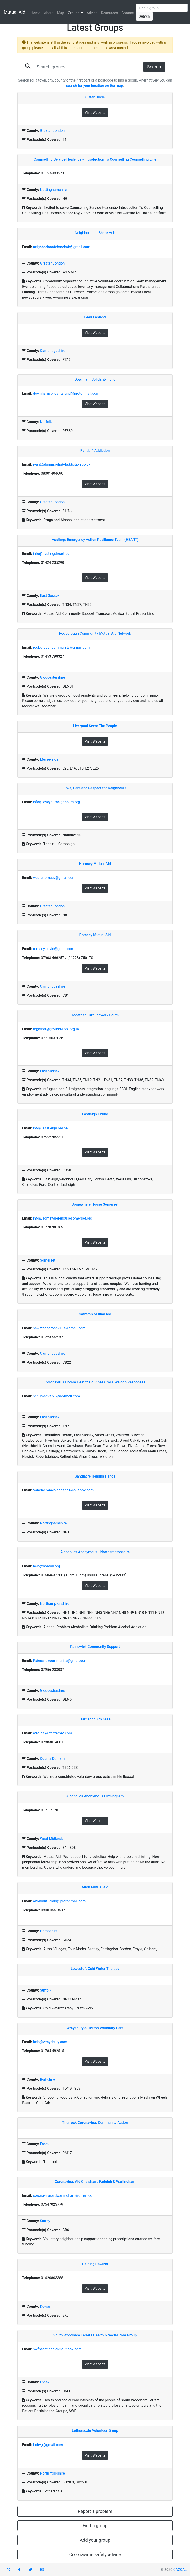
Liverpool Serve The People (95, 726)
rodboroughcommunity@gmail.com (61, 647)
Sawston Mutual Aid (95, 1314)
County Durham (52, 1758)
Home (35, 13)
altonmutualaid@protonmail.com (59, 1901)
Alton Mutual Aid (94, 1887)
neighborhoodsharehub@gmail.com (61, 247)
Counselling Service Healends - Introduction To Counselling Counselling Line (95, 159)
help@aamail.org (46, 1566)
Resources (109, 13)
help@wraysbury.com (50, 2042)
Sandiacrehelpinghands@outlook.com (63, 1490)
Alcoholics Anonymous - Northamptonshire (95, 1552)
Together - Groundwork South (95, 1015)
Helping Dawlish (95, 2264)
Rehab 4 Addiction (95, 450)
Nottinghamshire (53, 189)
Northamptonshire (54, 1603)
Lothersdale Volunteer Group (95, 2430)
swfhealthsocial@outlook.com (57, 2349)
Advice (92, 13)
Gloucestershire (52, 677)
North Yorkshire (52, 2473)
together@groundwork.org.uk (56, 1029)
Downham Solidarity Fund (95, 379)
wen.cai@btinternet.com (52, 1733)
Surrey (45, 2221)
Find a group (95, 2525)
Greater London (52, 130)
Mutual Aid (14, 12)
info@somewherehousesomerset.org (62, 1218)
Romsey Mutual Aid (95, 935)
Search (144, 16)
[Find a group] (162, 8)
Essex (44, 2144)
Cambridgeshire (52, 350)
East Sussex (49, 595)
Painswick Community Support (95, 1647)
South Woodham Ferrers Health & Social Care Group (95, 2335)
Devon (45, 2306)
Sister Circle (95, 97)
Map (60, 13)
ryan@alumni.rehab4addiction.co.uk (61, 464)
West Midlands (52, 1839)
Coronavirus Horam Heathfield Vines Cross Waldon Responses (95, 1382)
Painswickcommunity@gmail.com (60, 1661)
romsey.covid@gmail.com (53, 949)
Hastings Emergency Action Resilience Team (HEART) (95, 540)
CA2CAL (180, 2569)
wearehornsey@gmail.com (54, 878)
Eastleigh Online (95, 1114)
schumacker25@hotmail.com (56, 1396)
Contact (128, 13)
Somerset (47, 1260)
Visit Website (95, 112)
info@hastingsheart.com (52, 553)
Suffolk (45, 1990)
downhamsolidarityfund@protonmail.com (66, 393)
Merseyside (49, 759)
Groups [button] (76, 12)
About (49, 13)
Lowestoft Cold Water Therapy (95, 1969)
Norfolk (46, 422)
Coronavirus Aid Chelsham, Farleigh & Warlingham (95, 2181)
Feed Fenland (95, 317)
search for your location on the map (94, 86)
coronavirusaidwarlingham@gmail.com (64, 2195)
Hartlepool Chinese (95, 1719)
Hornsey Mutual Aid (95, 864)
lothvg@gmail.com (48, 2445)
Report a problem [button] (95, 2511)
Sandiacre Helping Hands (95, 1476)
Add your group (95, 2540)
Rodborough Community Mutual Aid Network (95, 633)
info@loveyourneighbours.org (56, 802)
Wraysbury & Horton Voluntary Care (95, 2028)
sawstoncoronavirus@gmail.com (59, 1328)
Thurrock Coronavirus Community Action (95, 2122)
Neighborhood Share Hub (95, 233)
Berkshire (47, 2079)
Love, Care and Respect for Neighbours (95, 788)
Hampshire (48, 1931)
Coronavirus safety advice (95, 2554)
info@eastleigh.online (50, 1128)
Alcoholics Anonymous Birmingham (95, 1796)
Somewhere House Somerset (95, 1204)
